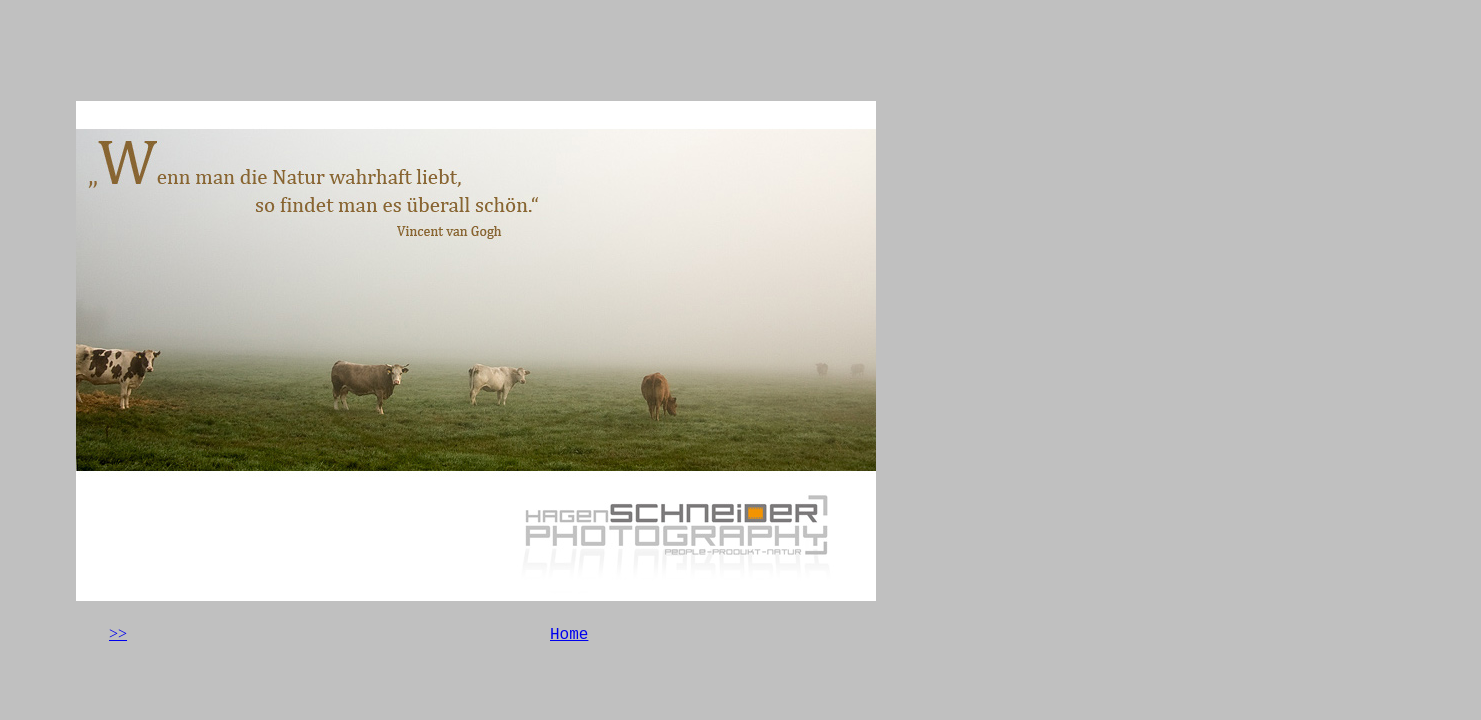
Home (569, 635)
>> (118, 633)
